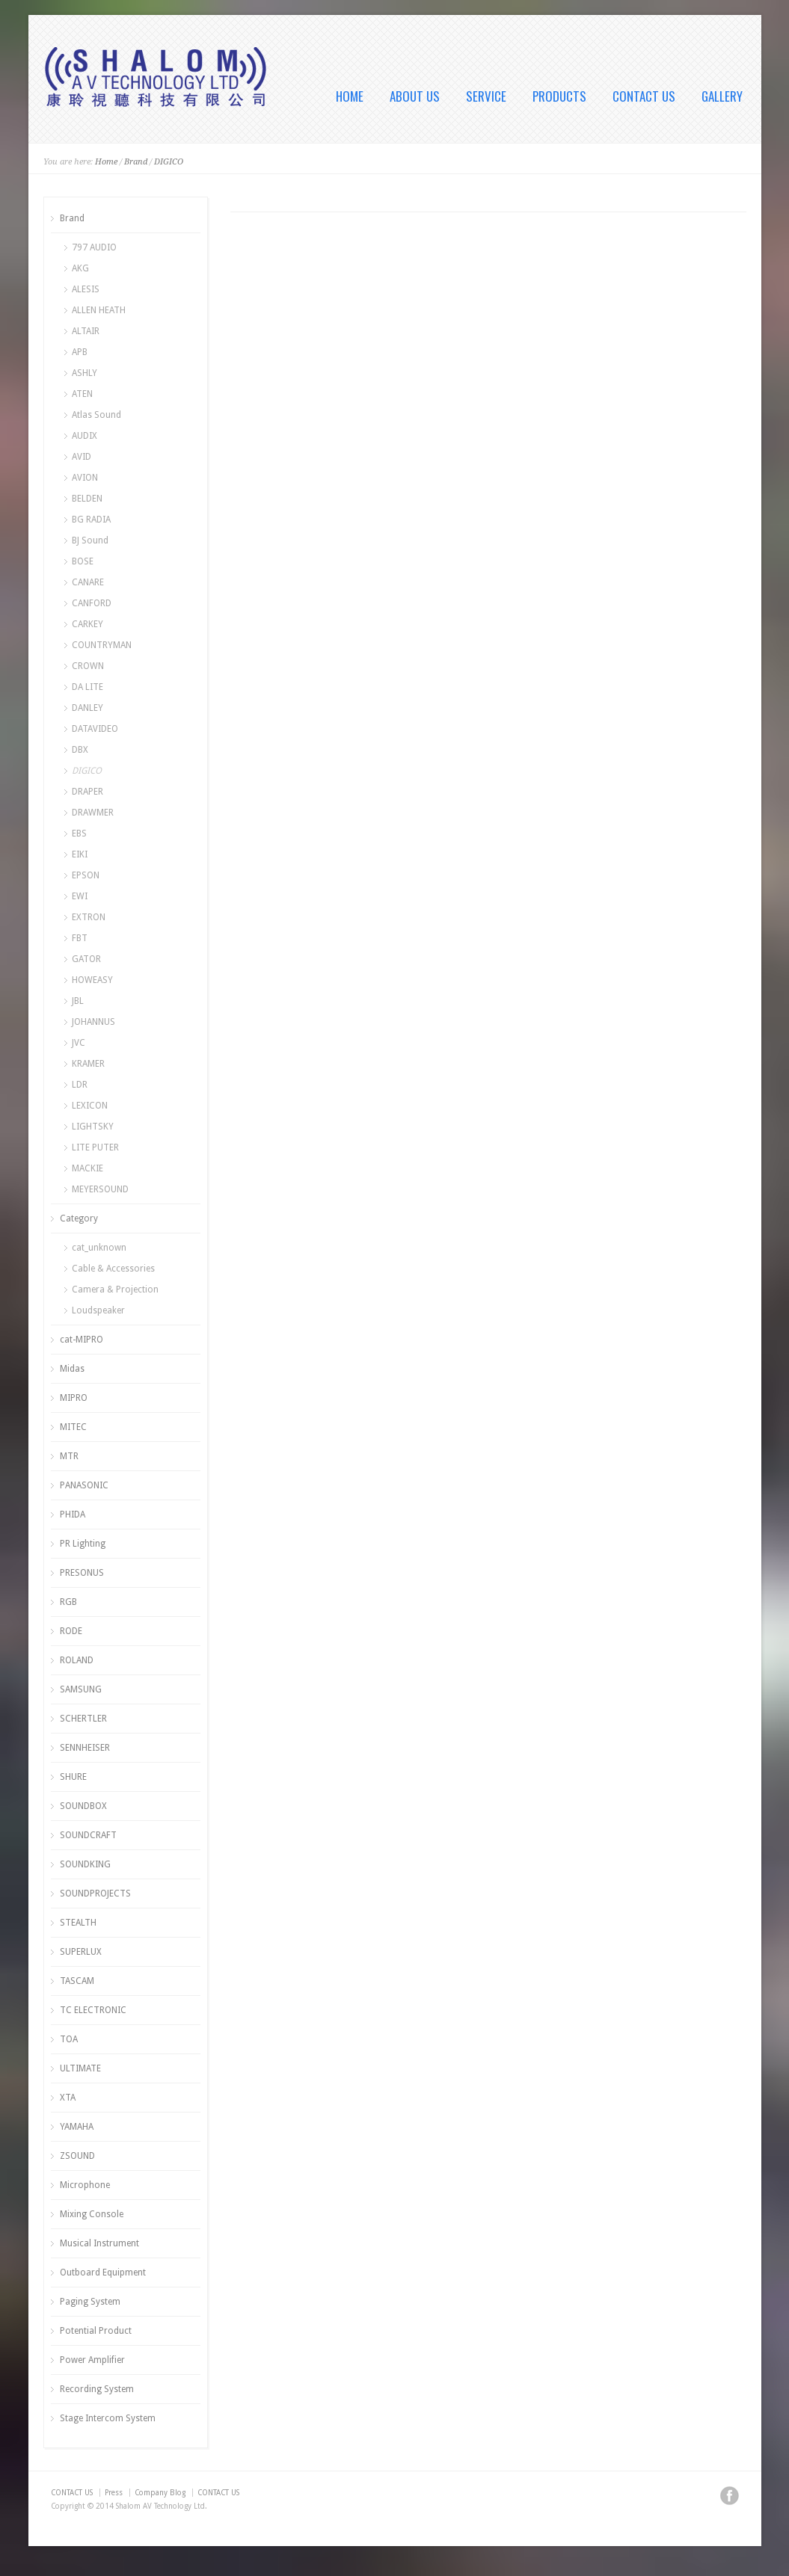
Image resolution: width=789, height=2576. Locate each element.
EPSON (85, 875)
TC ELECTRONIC (93, 2010)
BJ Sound (90, 540)
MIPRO (74, 1398)
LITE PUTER (95, 1147)
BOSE (82, 561)
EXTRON (88, 917)
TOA (69, 2039)
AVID (81, 457)
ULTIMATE (80, 2068)
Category (79, 1218)
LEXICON (90, 1105)
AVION (85, 477)
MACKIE (87, 1168)
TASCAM (77, 1981)
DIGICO (168, 162)
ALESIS (85, 289)
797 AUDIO (94, 247)
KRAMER (88, 1064)
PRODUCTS (559, 96)
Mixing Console (91, 2214)
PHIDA (72, 1514)
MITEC (73, 1427)
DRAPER (87, 791)
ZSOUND (77, 2156)
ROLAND (76, 1660)
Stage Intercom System (108, 2418)
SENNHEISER (85, 1748)
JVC (78, 1043)
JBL (78, 1001)
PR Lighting (82, 1543)
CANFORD (91, 603)
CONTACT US (644, 96)
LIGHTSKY (93, 1126)
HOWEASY (92, 980)
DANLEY (87, 708)
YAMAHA (76, 2126)
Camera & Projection (115, 1289)
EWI (80, 896)
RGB (68, 1602)
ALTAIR (85, 331)
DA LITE (87, 687)
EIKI (80, 854)
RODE (71, 1631)
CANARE (88, 582)
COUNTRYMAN (102, 645)
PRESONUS (82, 1573)
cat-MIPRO (81, 1339)
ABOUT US (415, 96)
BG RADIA (91, 519)
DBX (80, 750)
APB (80, 352)
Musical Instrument (99, 2243)
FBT (80, 938)
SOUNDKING (85, 1864)
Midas (72, 1369)
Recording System (97, 2389)
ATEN (82, 394)
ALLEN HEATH (99, 310)
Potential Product (96, 2331)
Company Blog (160, 2493)
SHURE (73, 1777)
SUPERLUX (81, 1952)
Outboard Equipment (103, 2272)
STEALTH (78, 1922)
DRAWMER (93, 812)
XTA (68, 2097)
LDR (80, 1084)
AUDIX (84, 436)
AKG (80, 268)
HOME (349, 96)
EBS (79, 833)
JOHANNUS (93, 1022)
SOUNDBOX (83, 1806)
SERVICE (486, 96)
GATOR (86, 959)
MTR (69, 1456)
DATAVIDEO (95, 729)
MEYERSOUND (100, 1189)
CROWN (88, 666)
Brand (135, 162)
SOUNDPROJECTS (95, 1893)
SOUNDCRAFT (88, 1835)
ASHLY (84, 373)
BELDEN (87, 498)
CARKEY (87, 624)
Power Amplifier (92, 2360)
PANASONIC (84, 1485)
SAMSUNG (81, 1689)
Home (106, 162)
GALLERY (722, 96)
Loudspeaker (98, 1310)
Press (114, 2493)
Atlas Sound (96, 415)
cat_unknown (99, 1247)
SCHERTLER (83, 1718)
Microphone (85, 2185)
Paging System (90, 2301)
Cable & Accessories (113, 1268)
